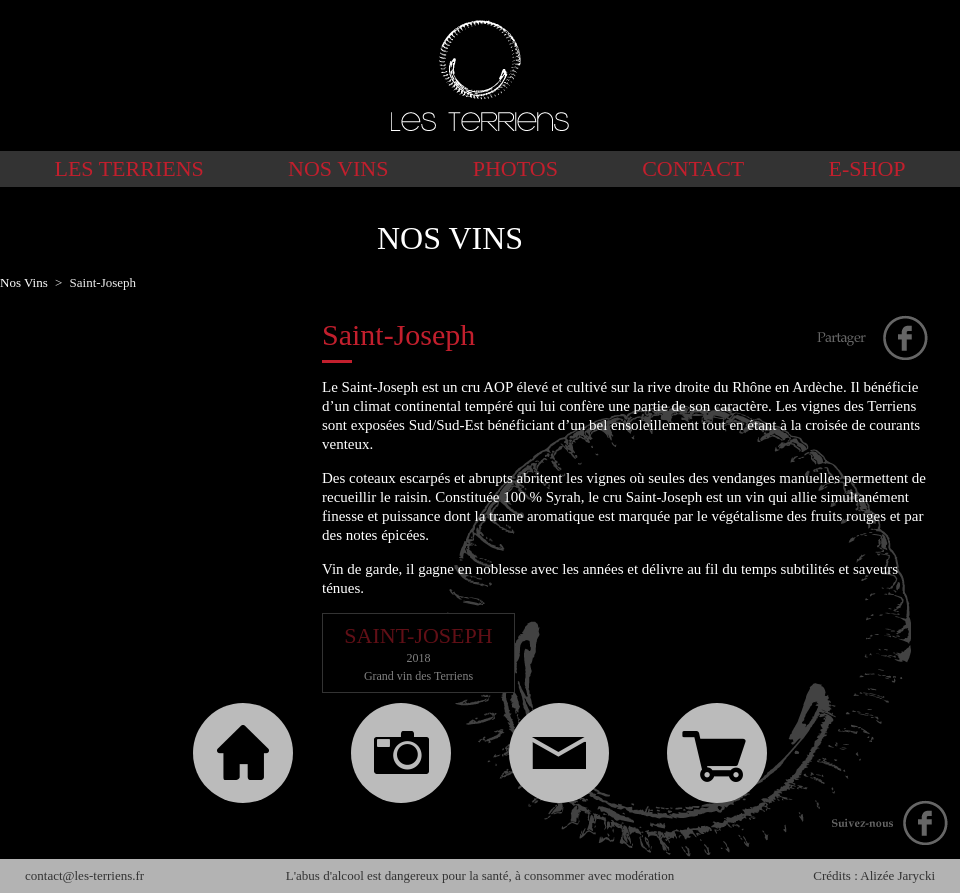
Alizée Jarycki (897, 875)
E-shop (867, 168)
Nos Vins (338, 168)
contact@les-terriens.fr (84, 875)
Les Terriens (128, 168)
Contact (693, 168)
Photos (515, 168)
